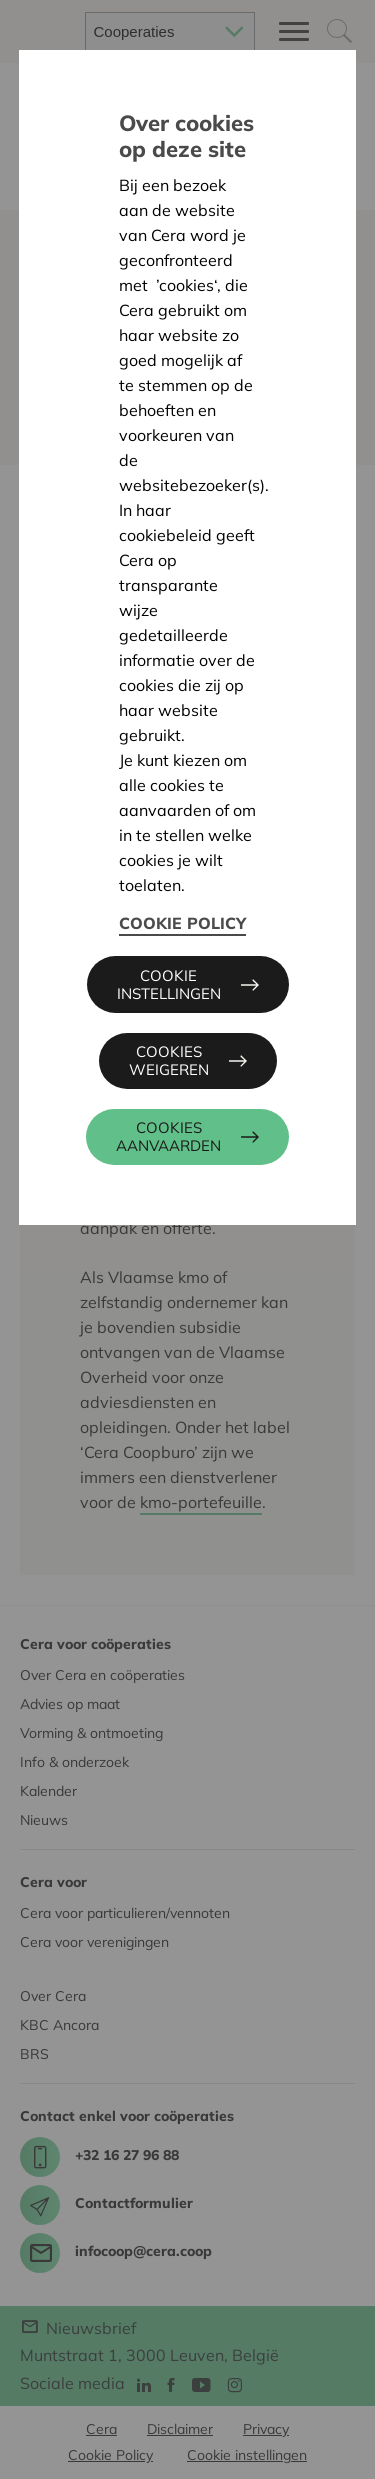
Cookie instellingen (169, 984)
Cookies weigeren (169, 1060)
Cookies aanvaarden (168, 1136)
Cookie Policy (182, 923)
